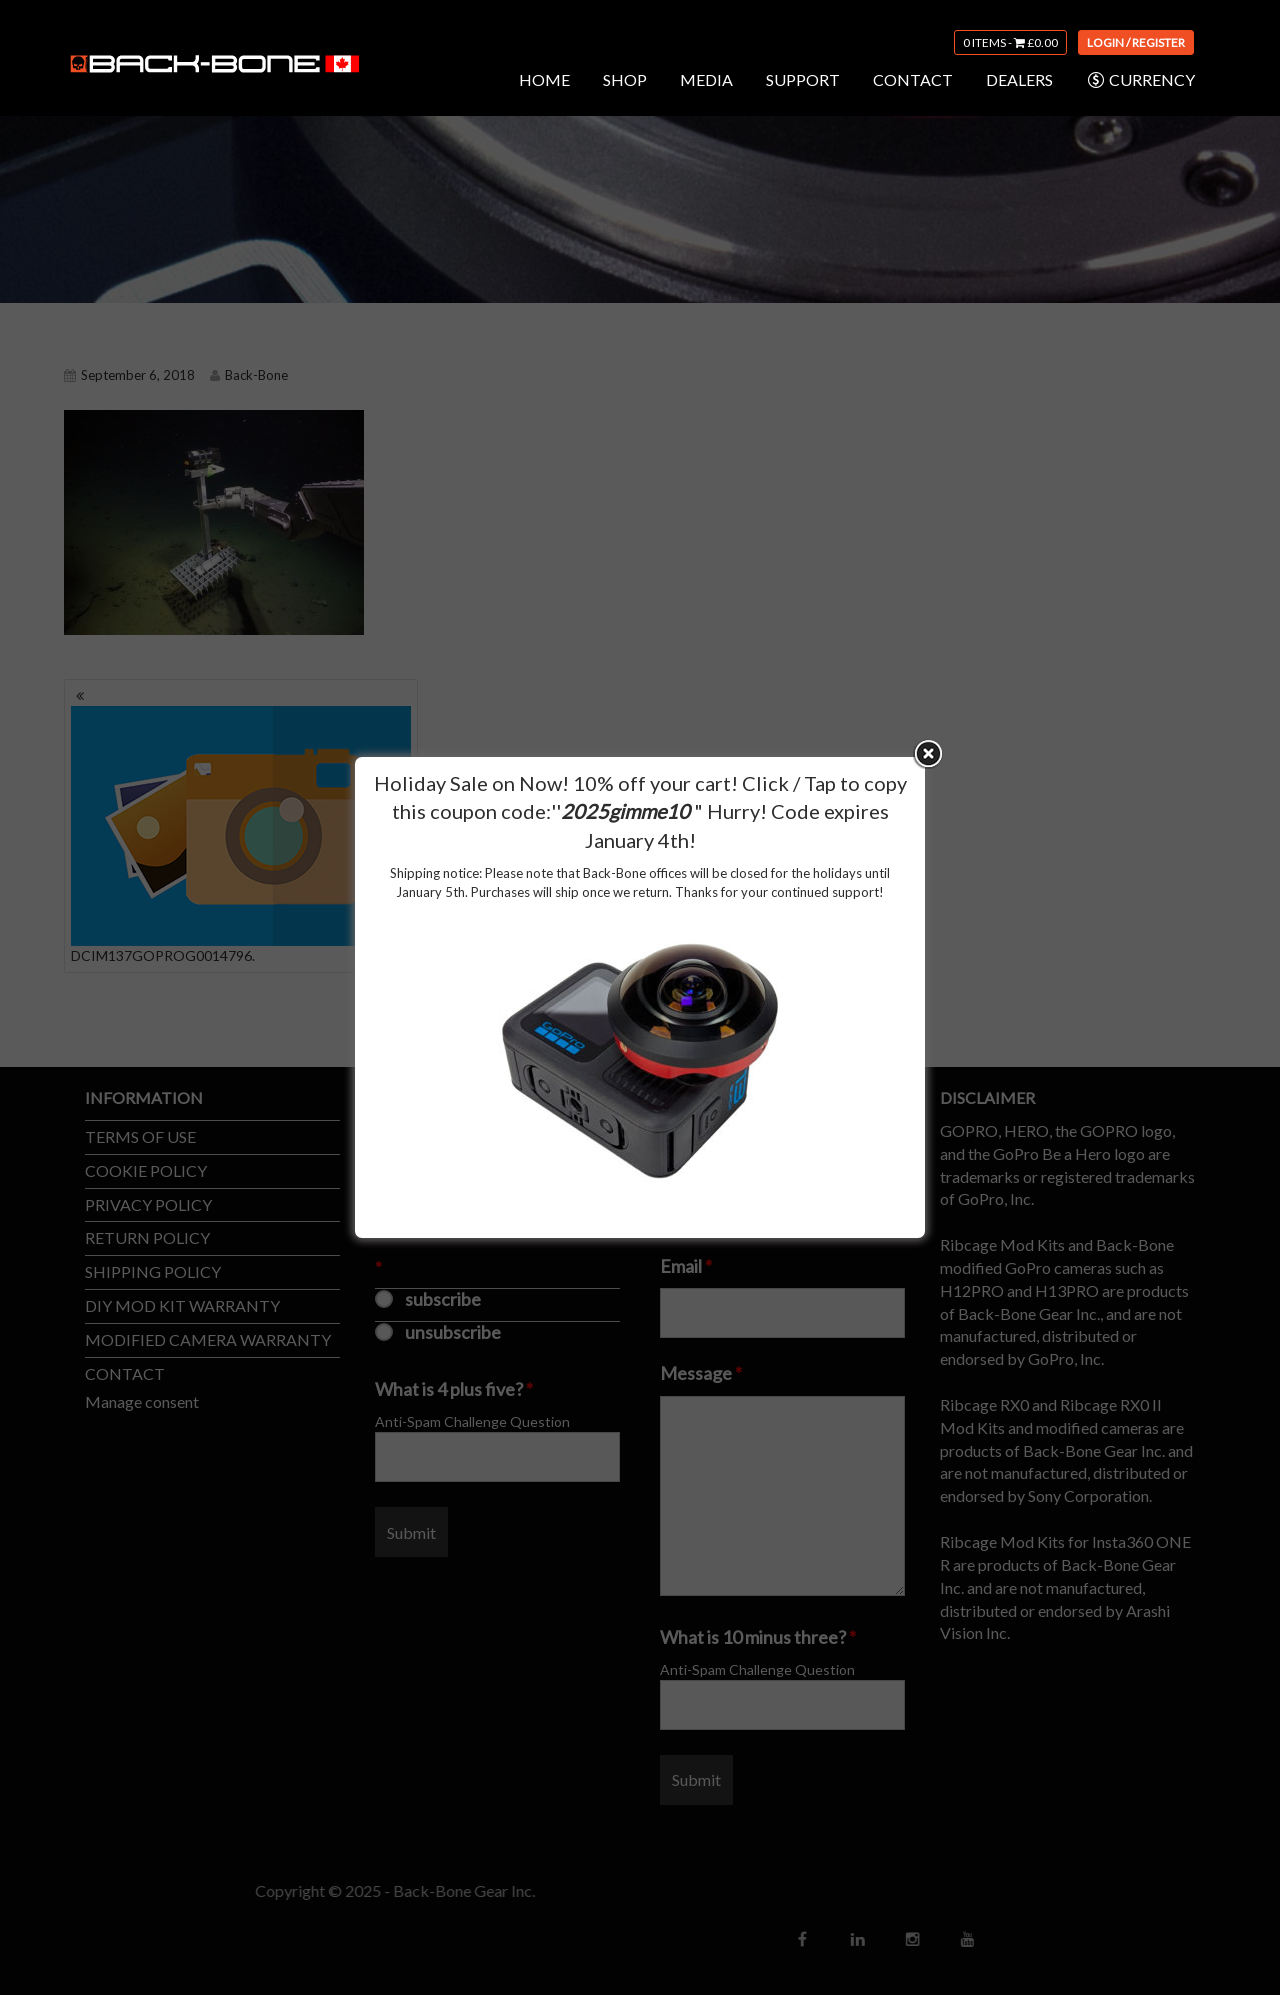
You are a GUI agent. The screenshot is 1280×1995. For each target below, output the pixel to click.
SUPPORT (803, 79)
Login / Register (1136, 42)
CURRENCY (1140, 80)
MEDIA (706, 79)
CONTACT (913, 79)
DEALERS (1019, 79)
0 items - (1010, 42)
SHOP (625, 79)
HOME (544, 79)
